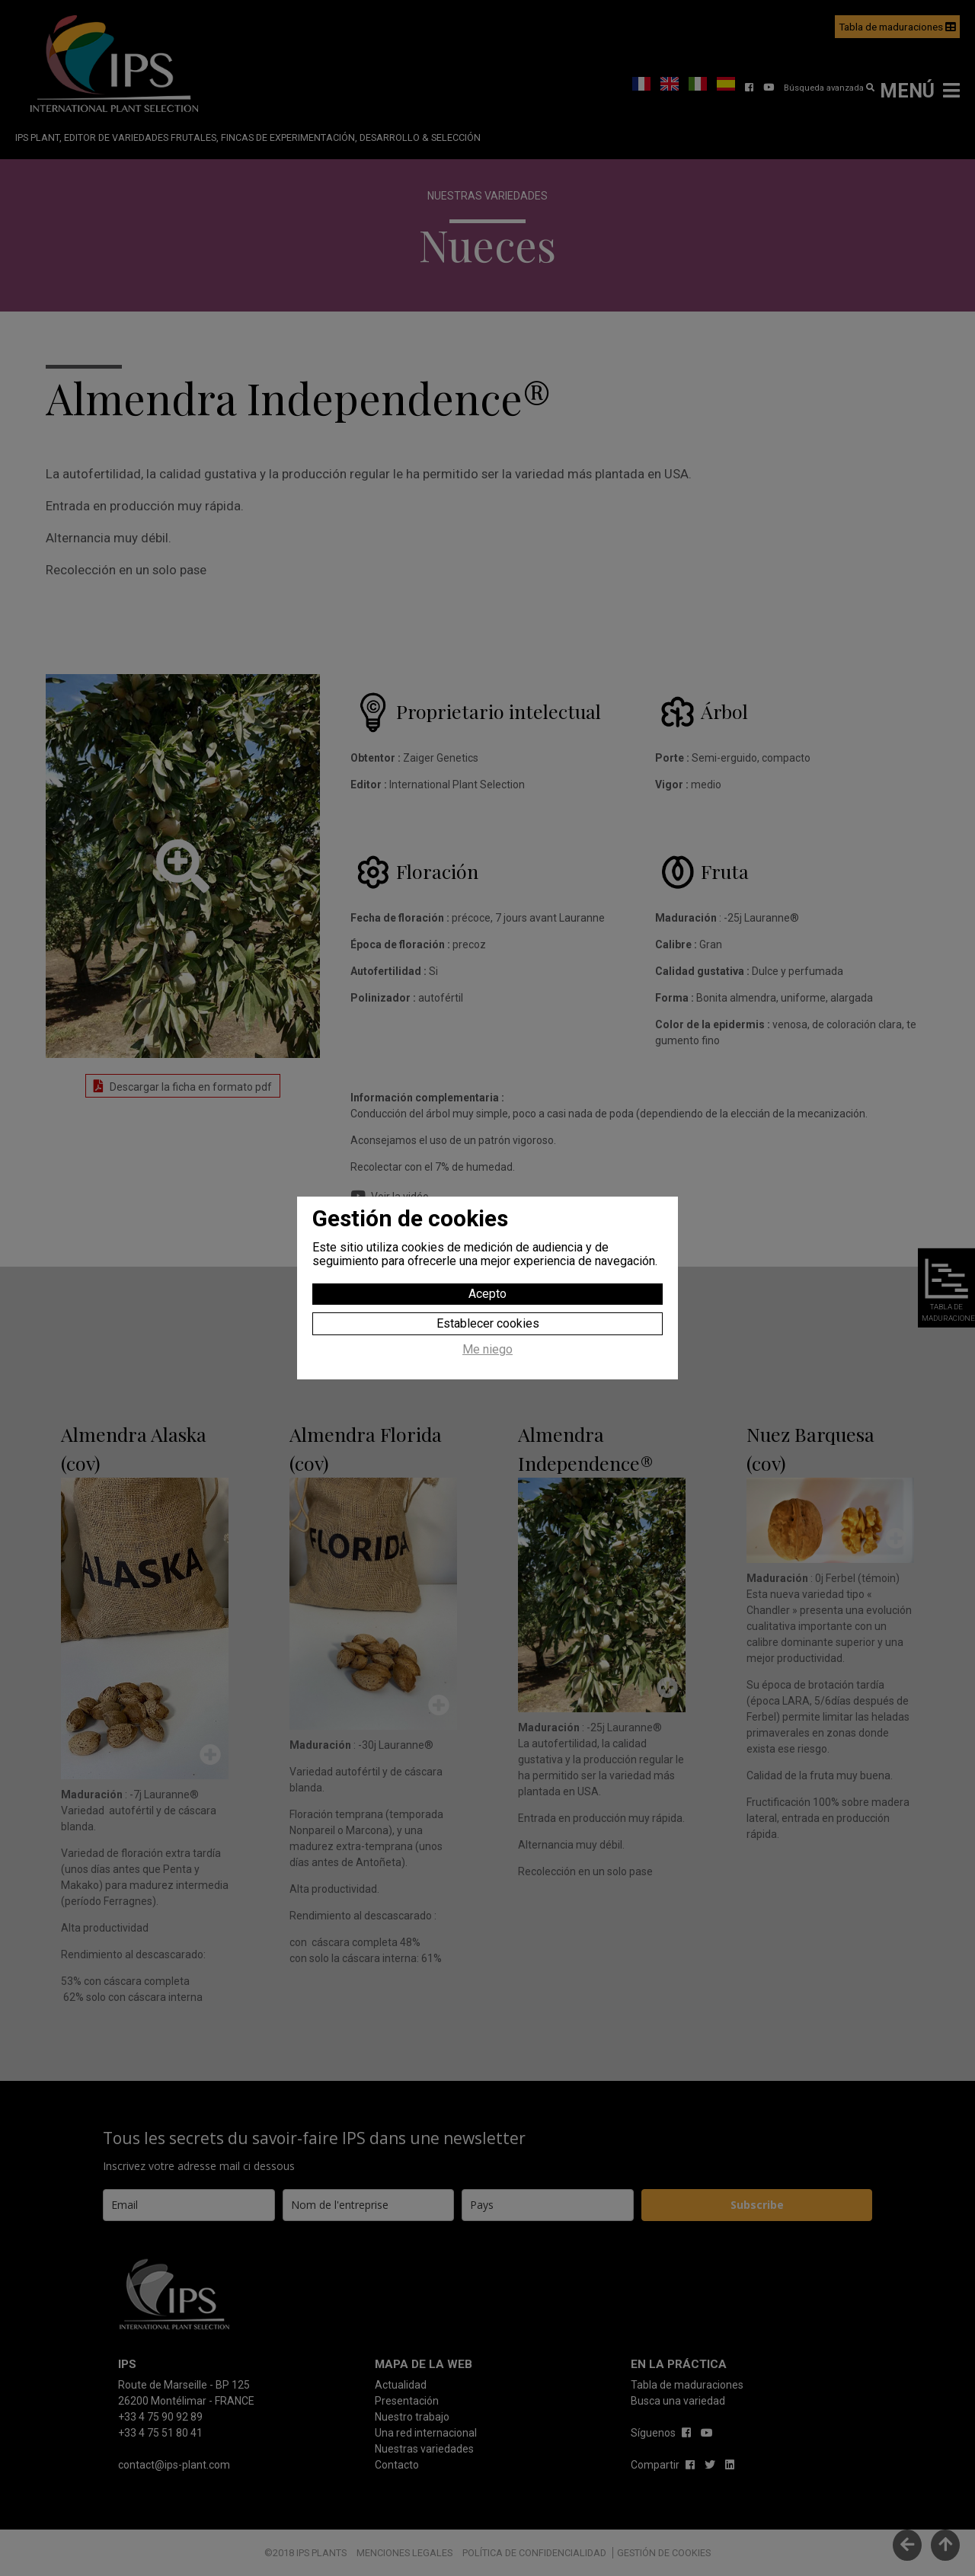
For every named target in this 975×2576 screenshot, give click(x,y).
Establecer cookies (487, 1323)
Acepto (487, 1293)
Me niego (487, 1350)
